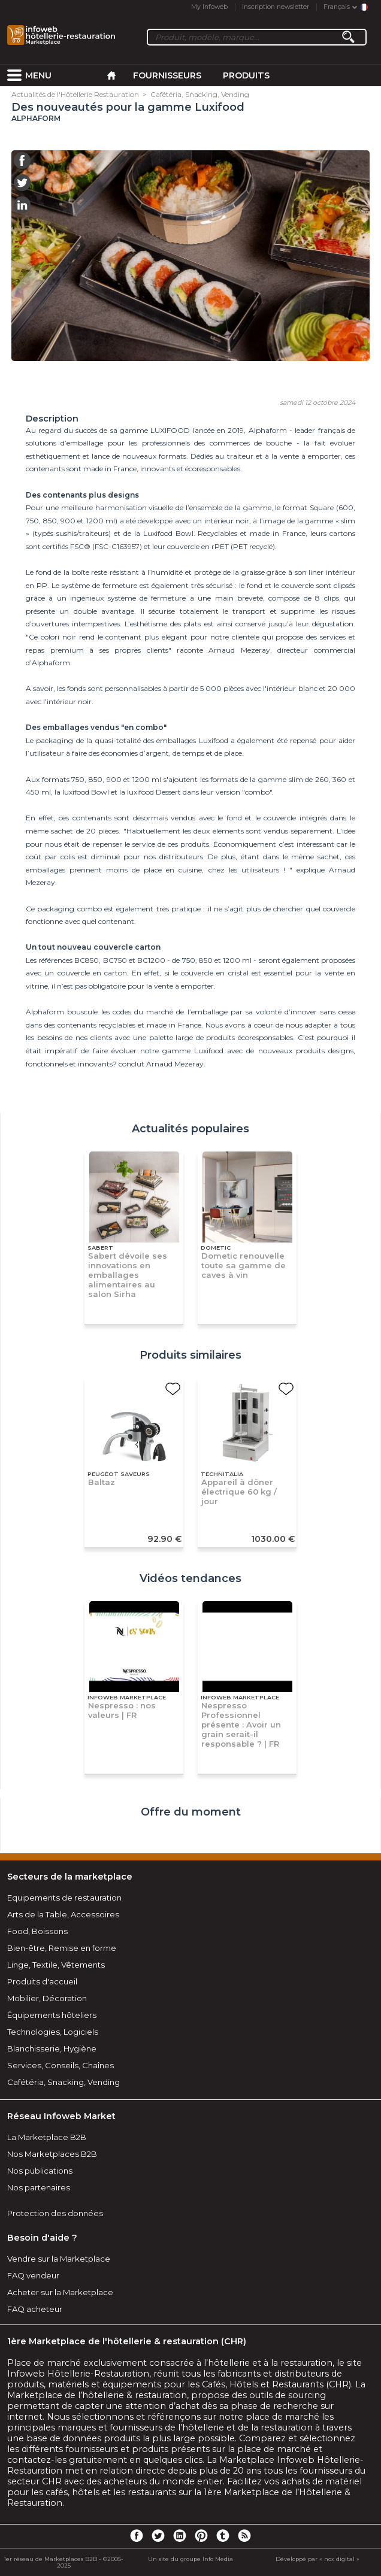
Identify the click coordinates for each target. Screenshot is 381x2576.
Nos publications (39, 2170)
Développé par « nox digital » (317, 2559)
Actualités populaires (190, 1128)
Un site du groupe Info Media (190, 2559)
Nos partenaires (38, 2187)
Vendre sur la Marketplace (58, 2258)
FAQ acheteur (34, 2309)
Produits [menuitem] (246, 75)
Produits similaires (190, 1355)
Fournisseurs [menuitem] (167, 75)
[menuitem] (14, 75)
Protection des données (55, 2213)
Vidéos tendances (190, 1578)
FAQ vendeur (33, 2275)
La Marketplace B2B (46, 2137)
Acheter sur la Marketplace (60, 2292)
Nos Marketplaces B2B (52, 2154)
